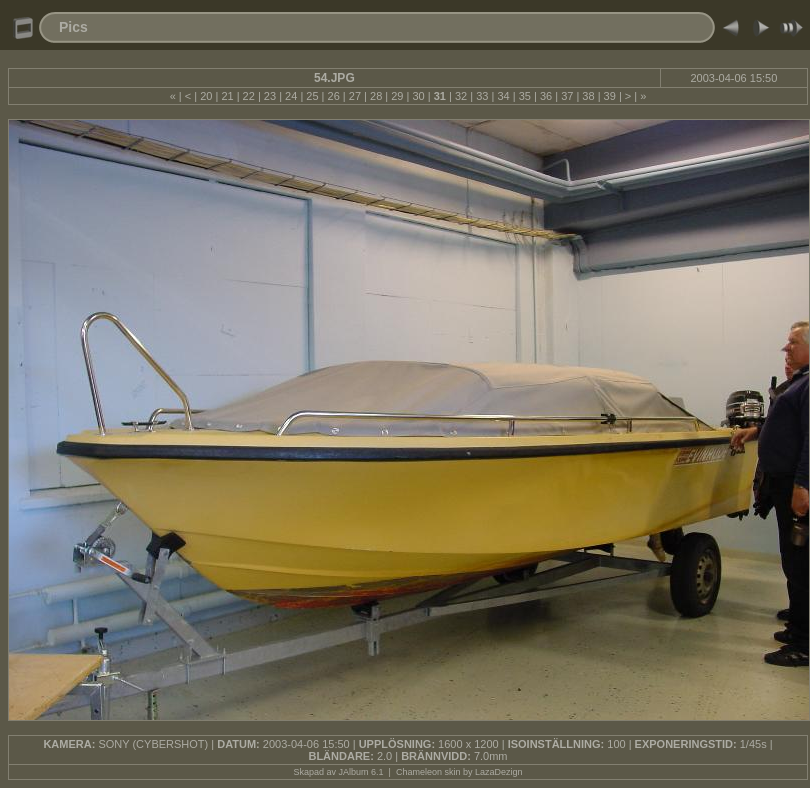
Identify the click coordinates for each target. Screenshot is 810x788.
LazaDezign (499, 772)
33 (482, 96)
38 (588, 96)
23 (270, 96)
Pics (73, 27)
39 (610, 96)
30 (418, 96)
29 (397, 96)
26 (334, 96)
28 (376, 96)
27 (355, 96)
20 (206, 96)
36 (546, 96)
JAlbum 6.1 (361, 772)
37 (567, 96)
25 (312, 96)
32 (461, 96)
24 (291, 96)
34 (503, 96)
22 (249, 96)
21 (227, 96)
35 (525, 96)
